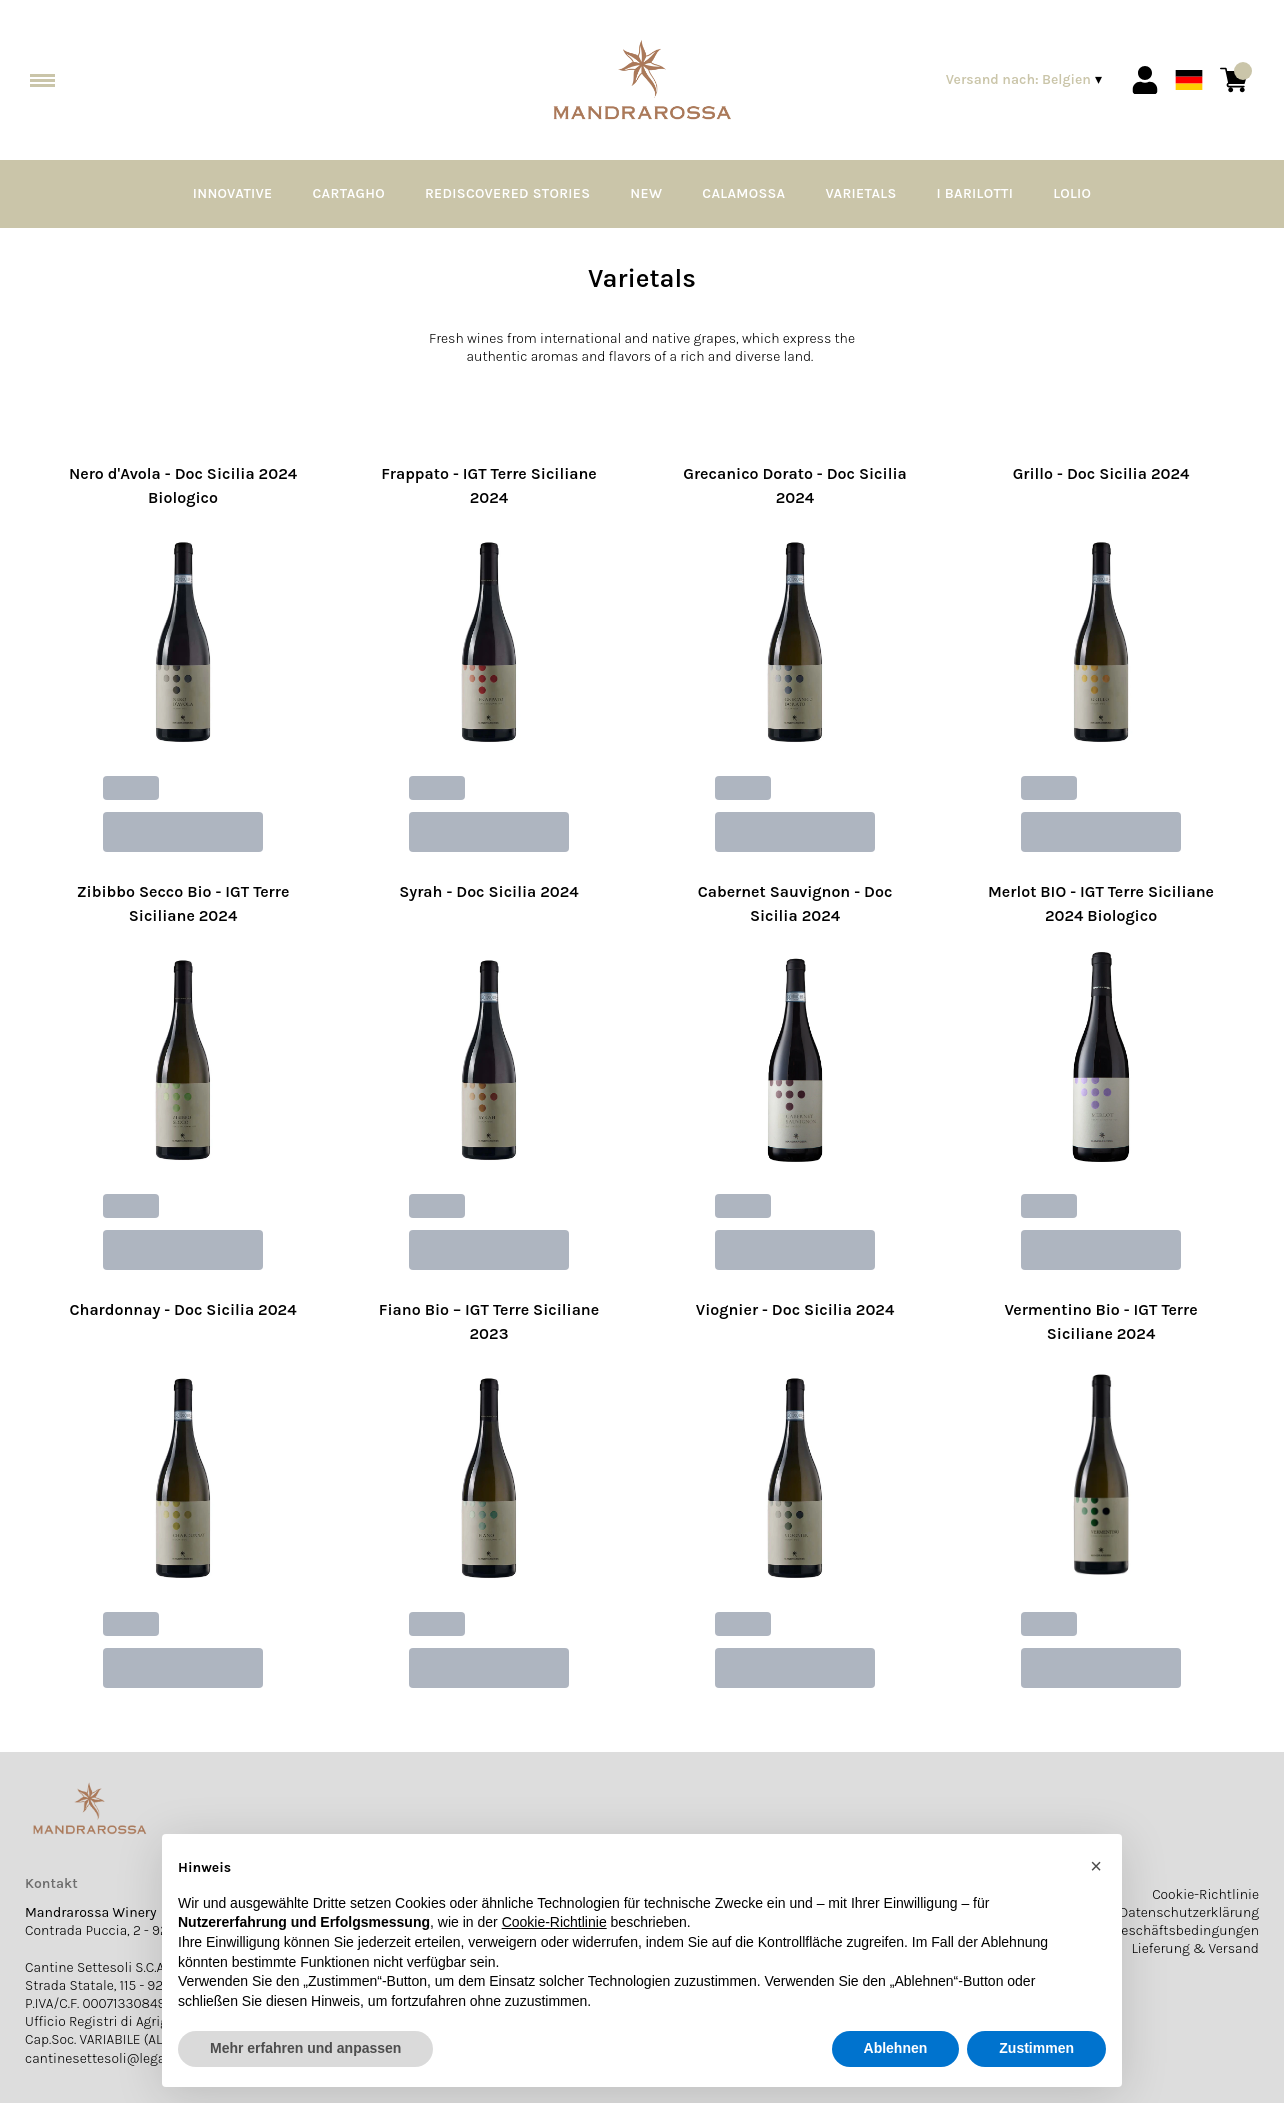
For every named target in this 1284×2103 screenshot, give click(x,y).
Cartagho (349, 193)
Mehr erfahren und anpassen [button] (305, 2048)
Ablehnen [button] (896, 2048)
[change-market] (1026, 80)
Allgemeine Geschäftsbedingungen (1149, 1930)
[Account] (1145, 80)
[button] (1096, 1866)
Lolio (1072, 193)
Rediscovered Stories (507, 193)
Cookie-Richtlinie (1205, 1894)
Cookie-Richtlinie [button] (554, 1922)
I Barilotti (975, 193)
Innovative (233, 193)
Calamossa (743, 193)
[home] (642, 80)
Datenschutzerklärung (1189, 1912)
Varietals (860, 193)
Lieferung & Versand (1195, 1948)
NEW (646, 193)
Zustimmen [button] (1036, 2048)
